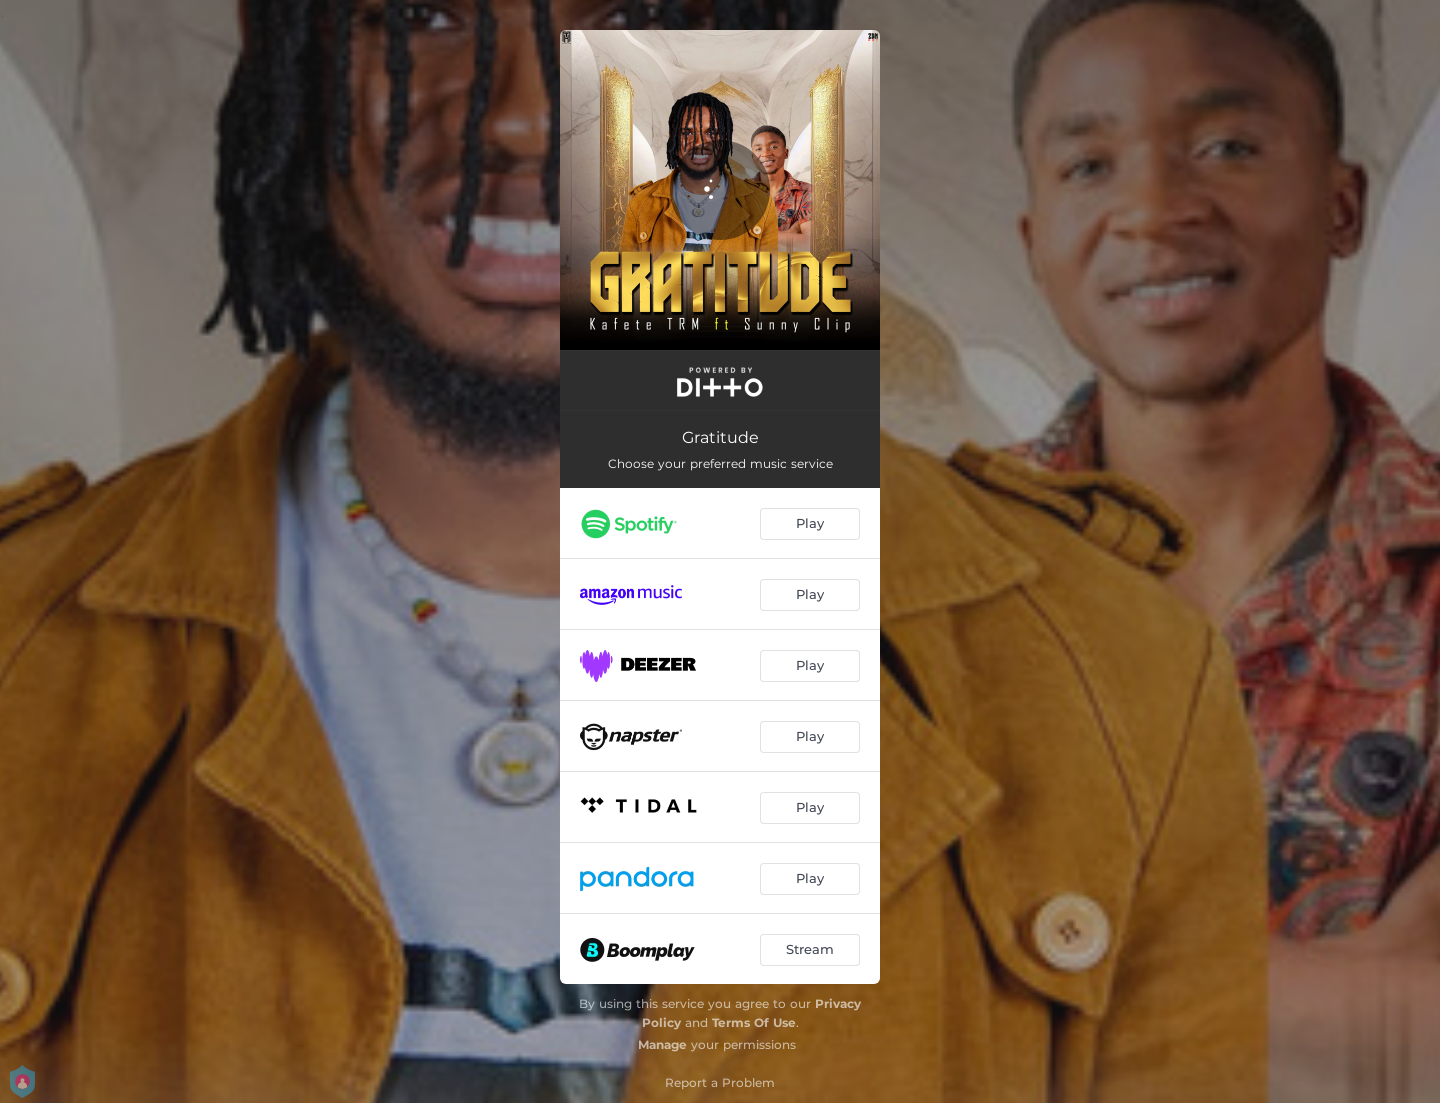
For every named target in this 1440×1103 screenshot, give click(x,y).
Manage (662, 1044)
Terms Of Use (754, 1022)
